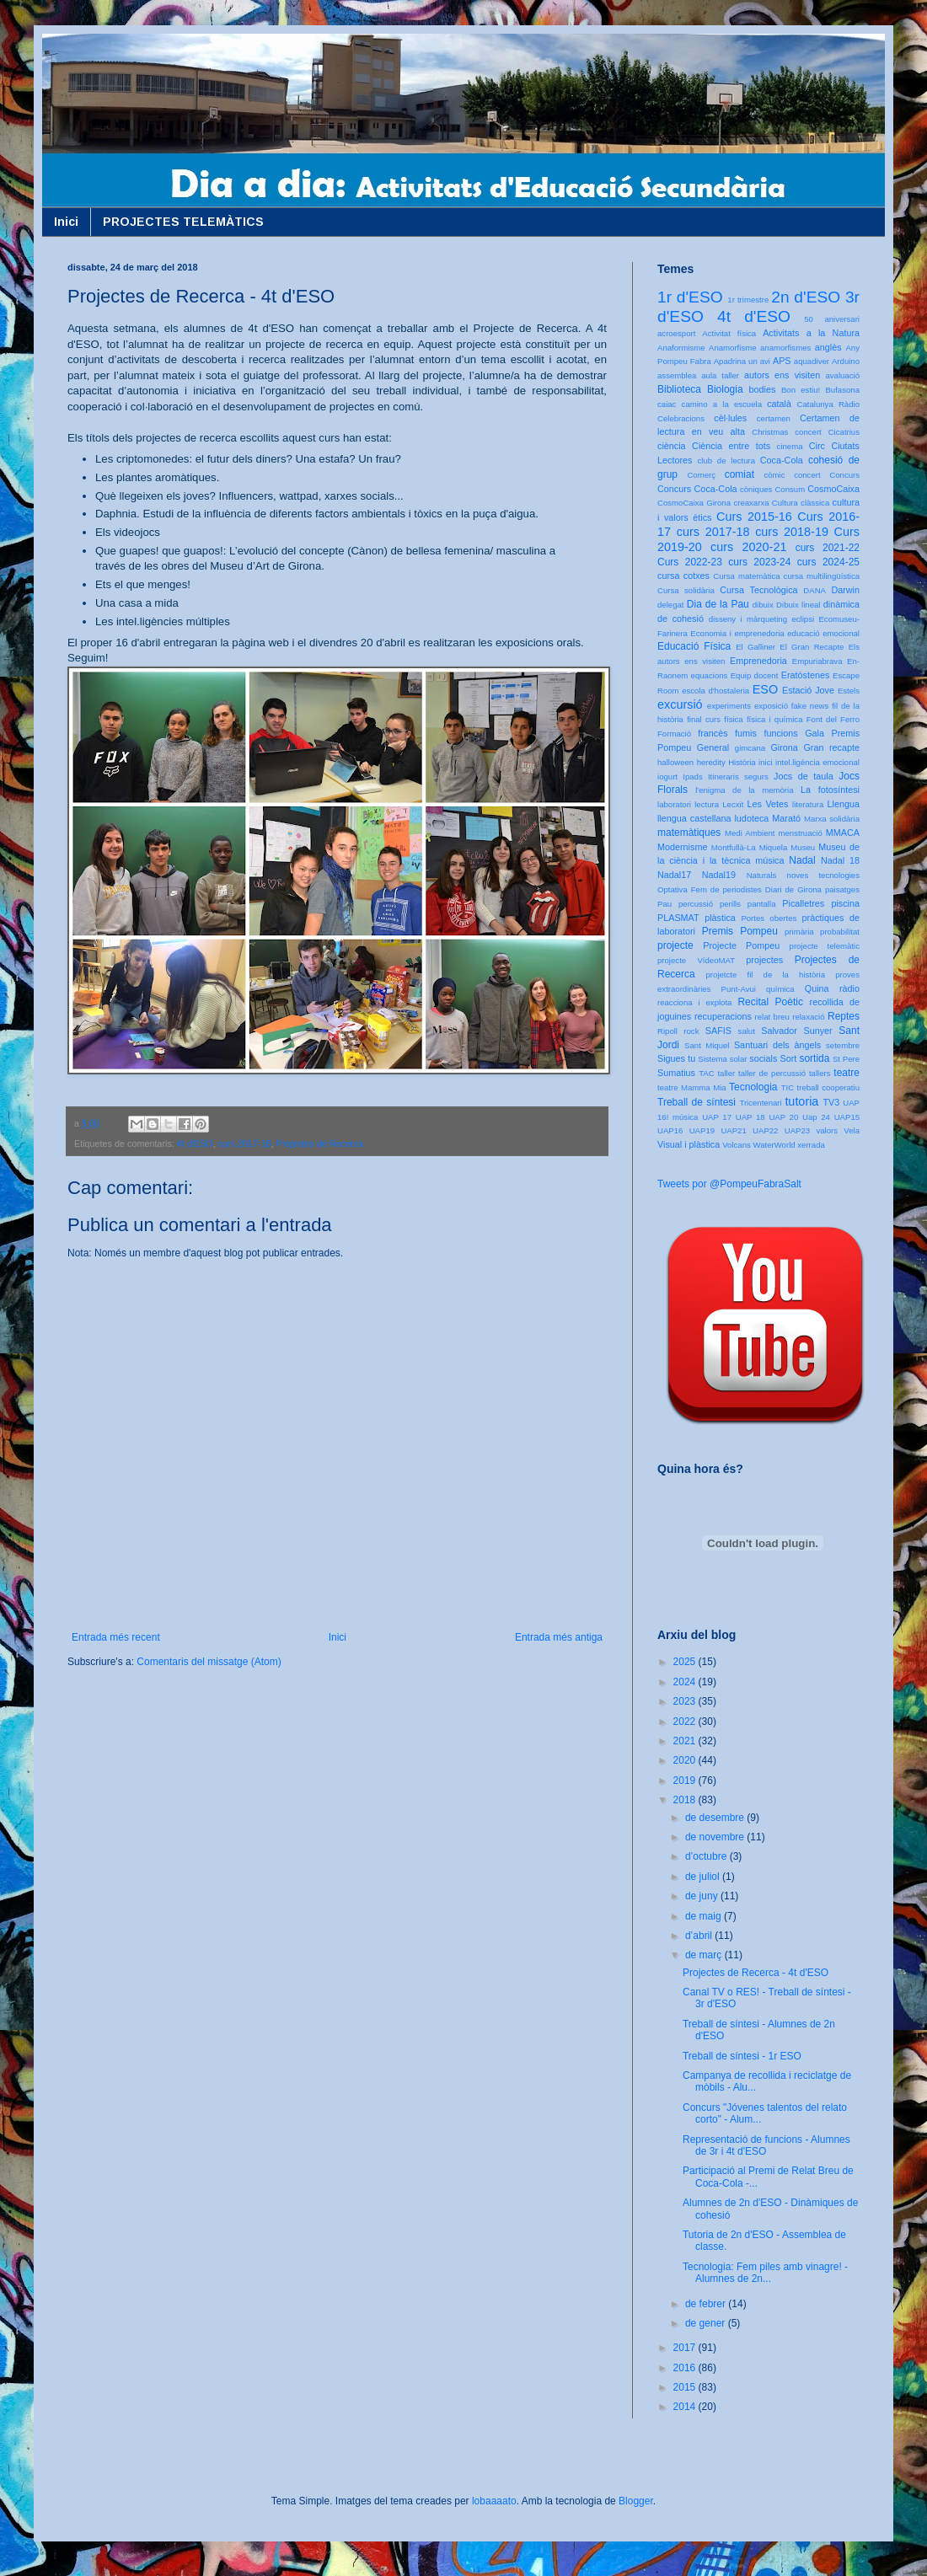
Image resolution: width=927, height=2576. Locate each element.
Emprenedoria (758, 661)
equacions (709, 675)
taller (726, 1073)
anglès (828, 347)
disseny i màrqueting (748, 619)
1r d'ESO (690, 297)
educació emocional (823, 633)
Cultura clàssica (800, 502)
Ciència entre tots (731, 446)
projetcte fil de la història (765, 974)
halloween (675, 762)
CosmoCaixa (833, 489)
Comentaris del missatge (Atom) (209, 1662)
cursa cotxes (683, 575)
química (780, 988)
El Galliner (755, 646)
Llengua (844, 804)
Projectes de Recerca (319, 1143)
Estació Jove (808, 690)
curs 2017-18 (244, 1143)
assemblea (676, 375)
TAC (706, 1073)
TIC (787, 1087)
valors (827, 1130)
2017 (686, 2348)
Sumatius (676, 1073)
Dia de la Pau (718, 604)
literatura (807, 804)
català (779, 404)
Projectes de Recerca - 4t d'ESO (755, 1973)
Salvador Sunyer (796, 1031)
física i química (775, 719)
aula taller (720, 375)
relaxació (808, 1016)
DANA (814, 590)
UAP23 (797, 1130)
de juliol (703, 1876)
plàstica (720, 918)
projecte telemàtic (825, 946)
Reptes (844, 1016)
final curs (704, 719)
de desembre (716, 1818)
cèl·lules (730, 418)
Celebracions (681, 418)
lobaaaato (494, 2501)
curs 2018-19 (791, 531)
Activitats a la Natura (811, 333)
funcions (780, 733)
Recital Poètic (770, 1002)
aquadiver (811, 361)
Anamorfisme (733, 347)
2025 (686, 1662)
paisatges (842, 889)
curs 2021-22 (828, 548)
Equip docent (755, 675)
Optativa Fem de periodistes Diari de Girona (739, 889)
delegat (670, 604)
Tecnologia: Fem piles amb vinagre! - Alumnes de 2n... (765, 2272)
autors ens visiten (782, 375)
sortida (814, 1058)
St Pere (846, 1058)
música (769, 860)
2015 (686, 2387)
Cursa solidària (686, 590)
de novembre (716, 1837)
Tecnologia (753, 1087)
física (733, 719)
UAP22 (765, 1130)
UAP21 (733, 1130)
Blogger (636, 2501)
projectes (764, 960)
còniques (756, 489)
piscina (845, 903)
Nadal (802, 860)
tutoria (801, 1101)
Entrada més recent (116, 1637)
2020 (686, 1760)
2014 (686, 2407)
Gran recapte (831, 747)
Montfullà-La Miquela (749, 847)
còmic (774, 474)
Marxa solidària (832, 818)
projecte (675, 945)
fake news (809, 705)
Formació (674, 733)
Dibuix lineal (798, 604)
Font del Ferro (833, 719)
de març (705, 1955)
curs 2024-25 (828, 562)
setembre (843, 1045)
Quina (817, 988)
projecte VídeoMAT (696, 960)
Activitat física (729, 333)
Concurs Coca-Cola (697, 489)
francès (712, 733)
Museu (802, 847)
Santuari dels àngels (777, 1045)
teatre (846, 1073)
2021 (686, 1741)
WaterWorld (774, 1144)
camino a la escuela (722, 404)
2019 (686, 1780)
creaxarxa (751, 502)
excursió (680, 704)
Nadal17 (674, 875)
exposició (771, 705)
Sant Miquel (706, 1045)
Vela (852, 1130)
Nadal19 (719, 875)
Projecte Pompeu (741, 945)
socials (763, 1058)
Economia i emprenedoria (737, 633)
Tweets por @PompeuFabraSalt (729, 1184)
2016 (686, 2368)
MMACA (843, 832)
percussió (695, 903)
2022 (686, 1721)
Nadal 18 (840, 860)
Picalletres (803, 903)
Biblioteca (679, 389)
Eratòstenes (805, 675)
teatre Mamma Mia (691, 1087)
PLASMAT (678, 918)
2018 (686, 1800)
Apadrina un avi (742, 361)
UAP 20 (783, 1117)
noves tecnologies (823, 875)
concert (807, 474)
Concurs (844, 474)
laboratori (674, 804)
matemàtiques (689, 832)
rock (691, 1031)
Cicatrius (844, 431)
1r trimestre (748, 299)
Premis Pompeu (740, 931)
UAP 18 (750, 1117)
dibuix (763, 604)
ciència (671, 446)
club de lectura (727, 460)
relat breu (772, 1016)
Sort (788, 1058)
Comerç (701, 474)
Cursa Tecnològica (758, 590)
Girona (783, 747)
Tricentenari (760, 1102)
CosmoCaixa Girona (694, 502)
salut (746, 1031)
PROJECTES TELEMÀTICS (183, 221)
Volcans (736, 1144)
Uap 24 (816, 1117)
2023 (686, 1701)
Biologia (725, 389)
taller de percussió (772, 1073)
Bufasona (842, 389)
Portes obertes (768, 918)
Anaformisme (681, 347)
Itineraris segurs (738, 776)
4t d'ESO (195, 1143)
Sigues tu (676, 1058)
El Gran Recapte (812, 646)
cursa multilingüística (822, 576)
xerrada (811, 1144)
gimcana (750, 747)
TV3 (831, 1102)
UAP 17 (716, 1117)
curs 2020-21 (748, 547)
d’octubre (707, 1856)
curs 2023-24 (759, 562)
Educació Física (694, 646)
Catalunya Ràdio (828, 404)
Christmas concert (787, 431)
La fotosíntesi (830, 790)
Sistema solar (722, 1058)
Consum (789, 489)
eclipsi (802, 619)
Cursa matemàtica (746, 576)
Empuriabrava (817, 661)
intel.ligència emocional (817, 762)
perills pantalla (748, 903)
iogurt (667, 776)
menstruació (801, 833)
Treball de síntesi (696, 1102)
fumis (746, 733)
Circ (817, 446)
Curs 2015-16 (754, 516)
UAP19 (702, 1130)
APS (782, 361)
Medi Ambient (749, 833)
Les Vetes (768, 804)
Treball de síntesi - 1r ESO (742, 2056)
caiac (666, 404)
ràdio (849, 988)
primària (799, 931)
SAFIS (718, 1031)
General (713, 747)
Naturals (762, 875)
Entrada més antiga (559, 1637)
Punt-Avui (738, 988)
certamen (773, 418)
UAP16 (670, 1130)
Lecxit (732, 804)
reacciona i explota (694, 1002)
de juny (703, 1896)
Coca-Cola (781, 460)
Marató (786, 818)
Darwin (845, 590)
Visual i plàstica (688, 1144)
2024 (686, 1682)
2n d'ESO (805, 297)
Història (742, 762)
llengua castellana (694, 818)
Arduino (846, 361)
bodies (762, 389)
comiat (739, 474)
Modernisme (682, 847)
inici (765, 762)
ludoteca (751, 818)
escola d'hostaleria (715, 690)
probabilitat (840, 931)
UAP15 (847, 1117)
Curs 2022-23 (689, 562)
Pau (664, 903)
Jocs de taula (803, 776)
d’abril (700, 1935)
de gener (706, 2323)
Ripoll (667, 1031)
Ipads (692, 776)
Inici (66, 221)
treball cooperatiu (828, 1087)
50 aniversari (832, 319)
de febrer (706, 2304)
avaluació (842, 375)
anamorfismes (785, 347)
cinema (790, 446)
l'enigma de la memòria (744, 790)
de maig (704, 1916)
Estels (849, 690)
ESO (765, 689)
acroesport (676, 333)
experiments (729, 705)
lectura (706, 804)
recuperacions (723, 1016)
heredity (711, 762)
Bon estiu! (800, 389)
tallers (820, 1073)
